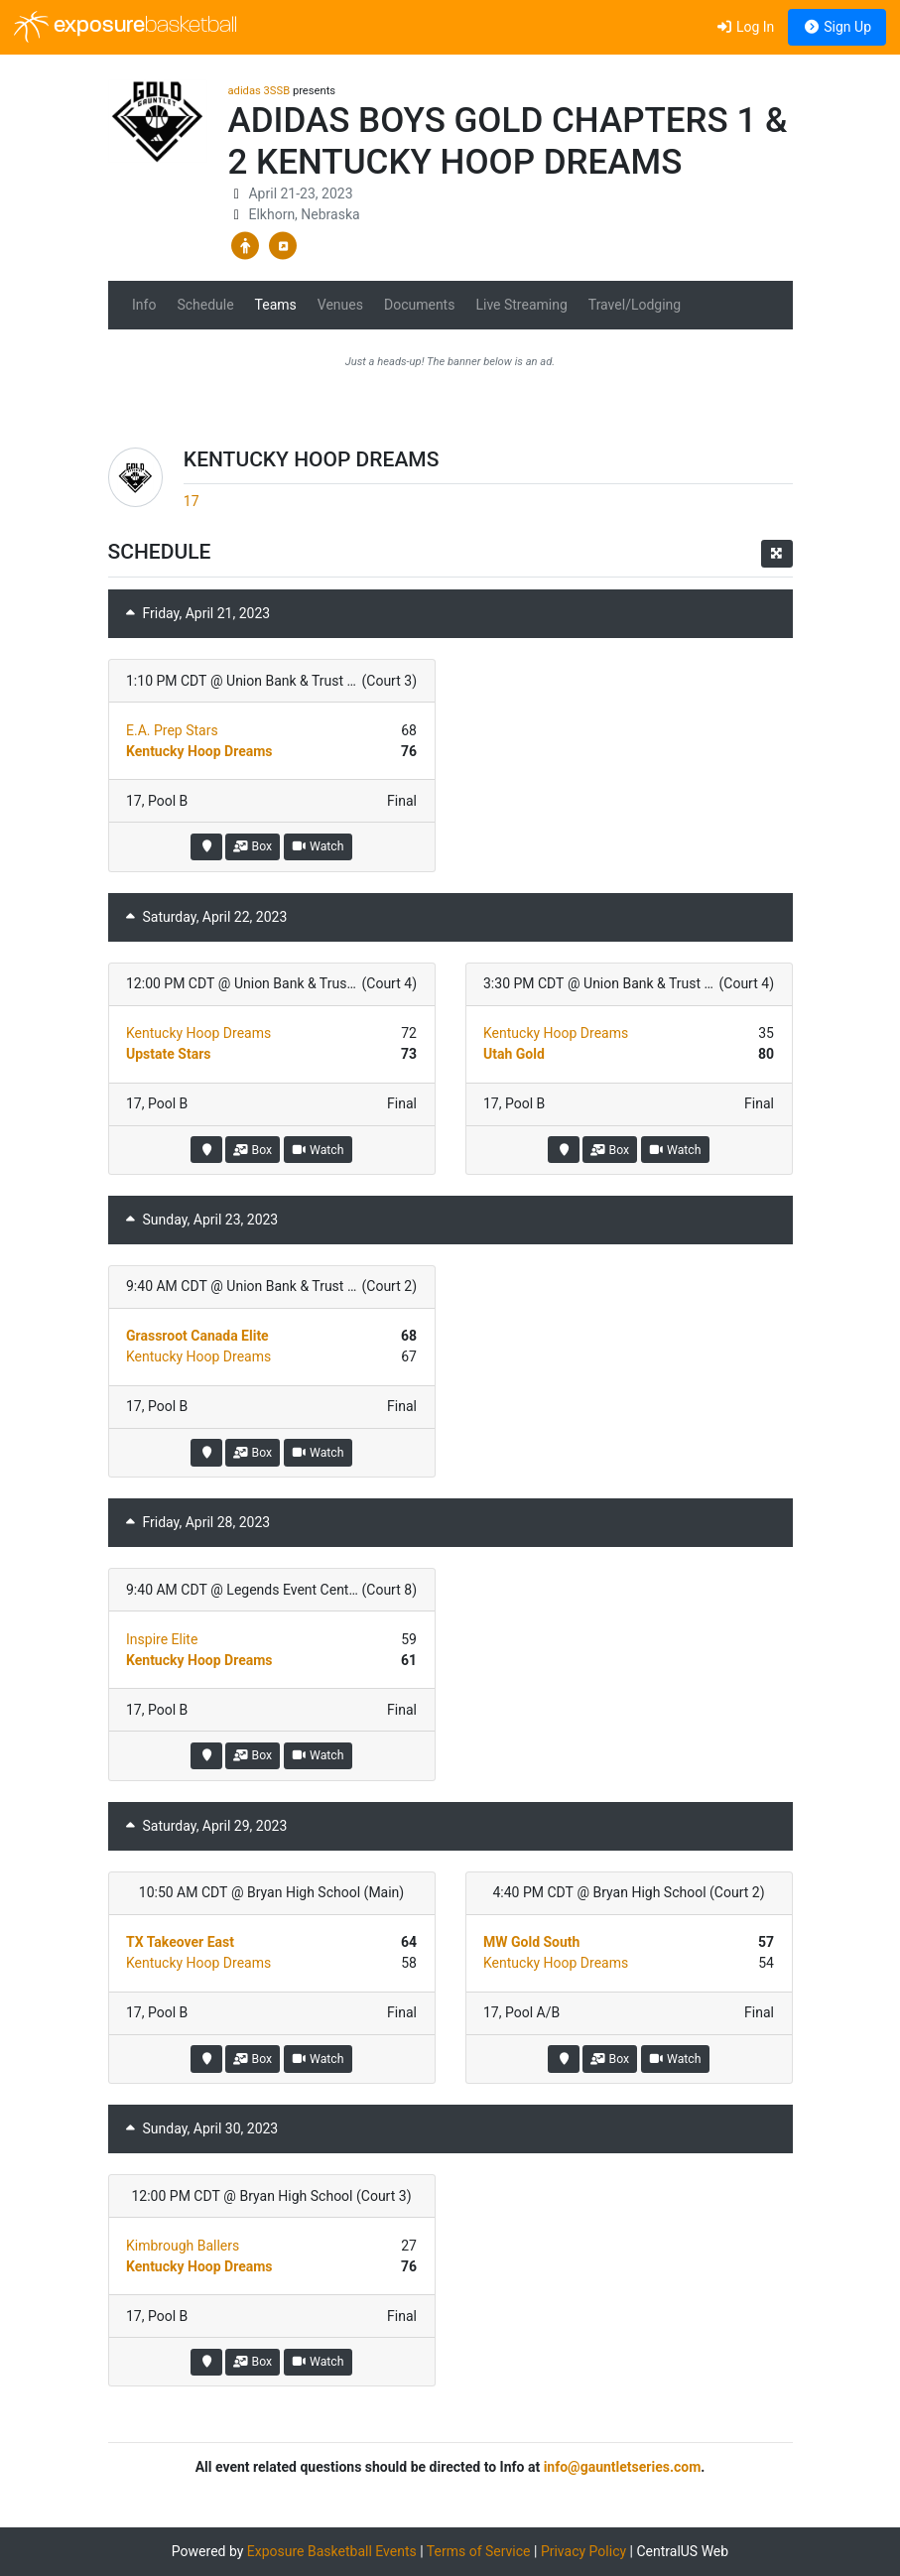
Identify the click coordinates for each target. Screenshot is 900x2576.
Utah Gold (514, 1054)
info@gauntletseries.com (623, 2467)
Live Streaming (521, 305)
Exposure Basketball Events (332, 2551)
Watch (318, 846)
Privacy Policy (583, 2551)
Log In (744, 27)
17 (191, 501)
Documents (419, 305)
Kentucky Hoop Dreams (199, 751)
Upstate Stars (168, 1054)
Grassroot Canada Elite (197, 1336)
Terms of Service (479, 2551)
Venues (340, 305)
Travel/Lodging (634, 305)
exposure (125, 27)
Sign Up (837, 27)
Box (252, 846)
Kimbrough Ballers (182, 2246)
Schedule (205, 305)
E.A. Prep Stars (172, 730)
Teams (276, 305)
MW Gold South (531, 1942)
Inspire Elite (161, 1639)
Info (144, 305)
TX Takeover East (180, 1942)
